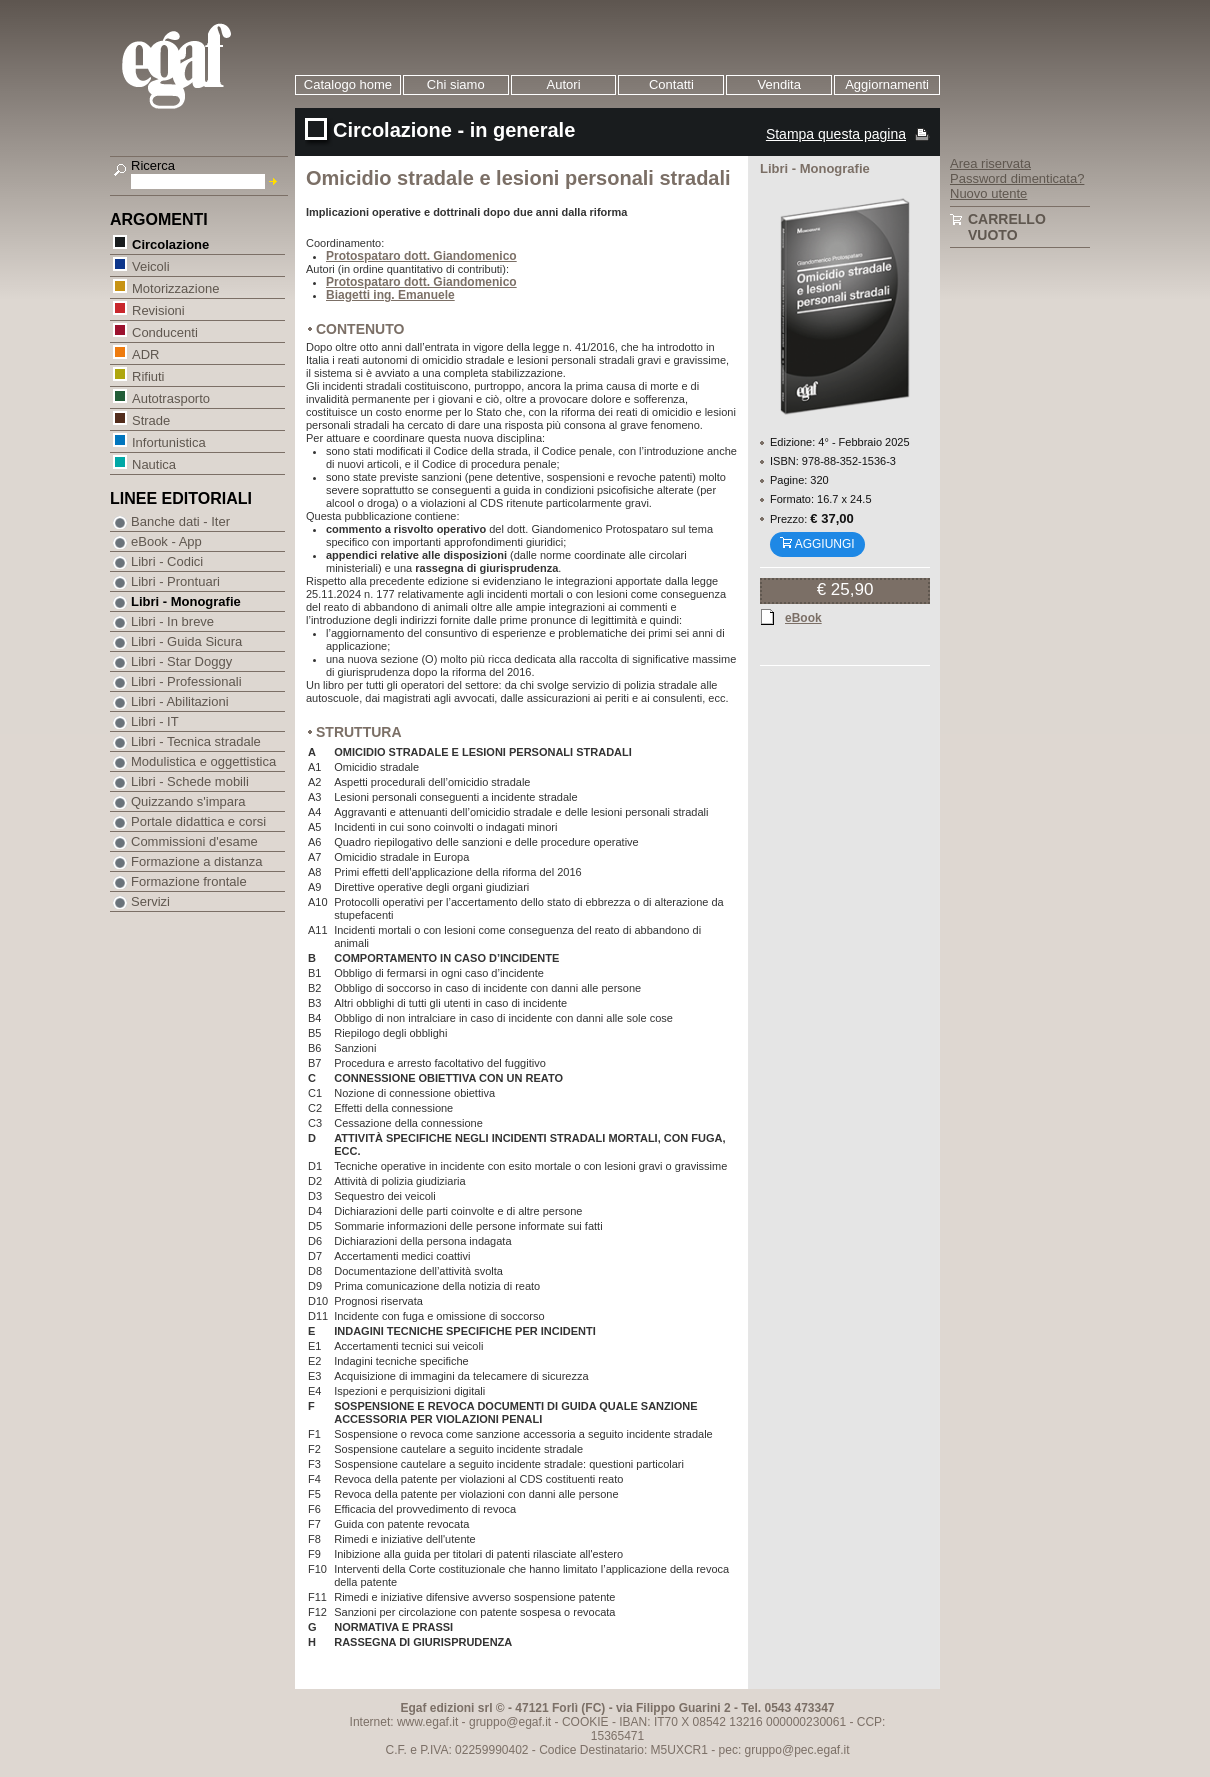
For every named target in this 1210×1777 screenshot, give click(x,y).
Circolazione (170, 243)
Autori (564, 84)
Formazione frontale (189, 881)
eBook (803, 617)
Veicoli (150, 265)
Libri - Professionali (186, 681)
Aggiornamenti (887, 84)
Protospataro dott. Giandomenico (421, 256)
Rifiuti (148, 375)
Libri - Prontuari (175, 581)
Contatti (671, 84)
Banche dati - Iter (180, 521)
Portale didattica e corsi (198, 821)
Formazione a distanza (197, 861)
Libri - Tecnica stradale (196, 741)
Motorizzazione (175, 287)
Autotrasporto (170, 397)
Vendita (779, 84)
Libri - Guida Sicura (186, 641)
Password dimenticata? (1017, 178)
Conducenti (164, 331)
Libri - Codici (167, 561)
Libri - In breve (172, 621)
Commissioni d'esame (194, 841)
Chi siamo (456, 84)
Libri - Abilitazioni (180, 701)
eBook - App (166, 541)
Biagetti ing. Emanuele (390, 295)
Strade (150, 419)
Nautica (153, 463)
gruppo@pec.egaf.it (797, 1750)
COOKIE (585, 1722)
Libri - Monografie (186, 601)
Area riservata (990, 163)
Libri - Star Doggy (181, 661)
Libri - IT (155, 721)
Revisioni (158, 309)
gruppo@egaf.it (510, 1722)
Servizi (150, 901)
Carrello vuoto (1007, 227)
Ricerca (153, 165)
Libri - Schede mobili (190, 781)
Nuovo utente (988, 193)
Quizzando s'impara (188, 801)
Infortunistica (168, 441)
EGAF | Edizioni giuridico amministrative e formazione (201, 68)
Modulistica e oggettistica (203, 761)
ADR (145, 353)
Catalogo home (348, 84)
